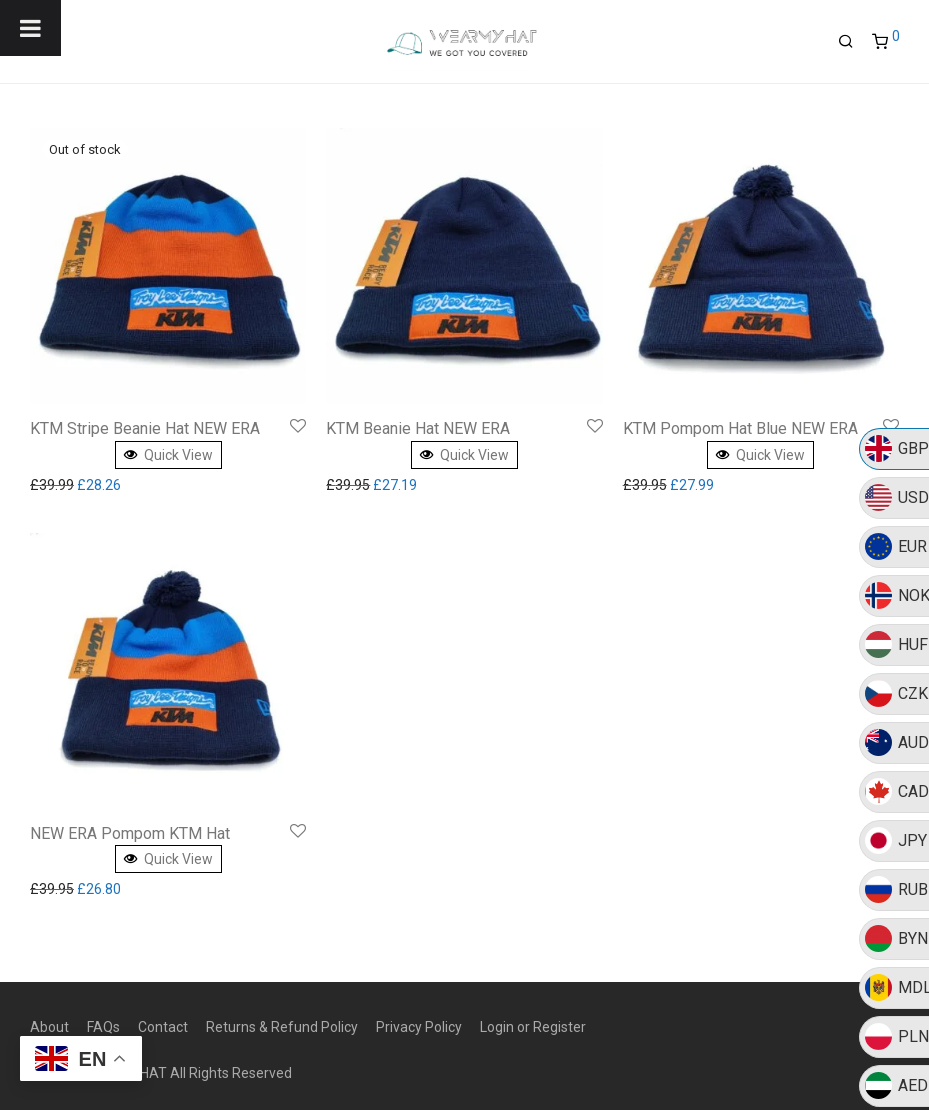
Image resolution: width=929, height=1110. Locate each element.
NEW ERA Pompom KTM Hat (130, 833)
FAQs (103, 1027)
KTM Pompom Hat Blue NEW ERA (740, 428)
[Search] (853, 39)
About (49, 1027)
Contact (163, 1027)
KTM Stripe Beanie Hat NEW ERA (145, 428)
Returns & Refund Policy (282, 1027)
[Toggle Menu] (30, 28)
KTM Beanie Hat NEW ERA (418, 428)
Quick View (168, 455)
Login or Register (533, 1027)
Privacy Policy (419, 1027)
